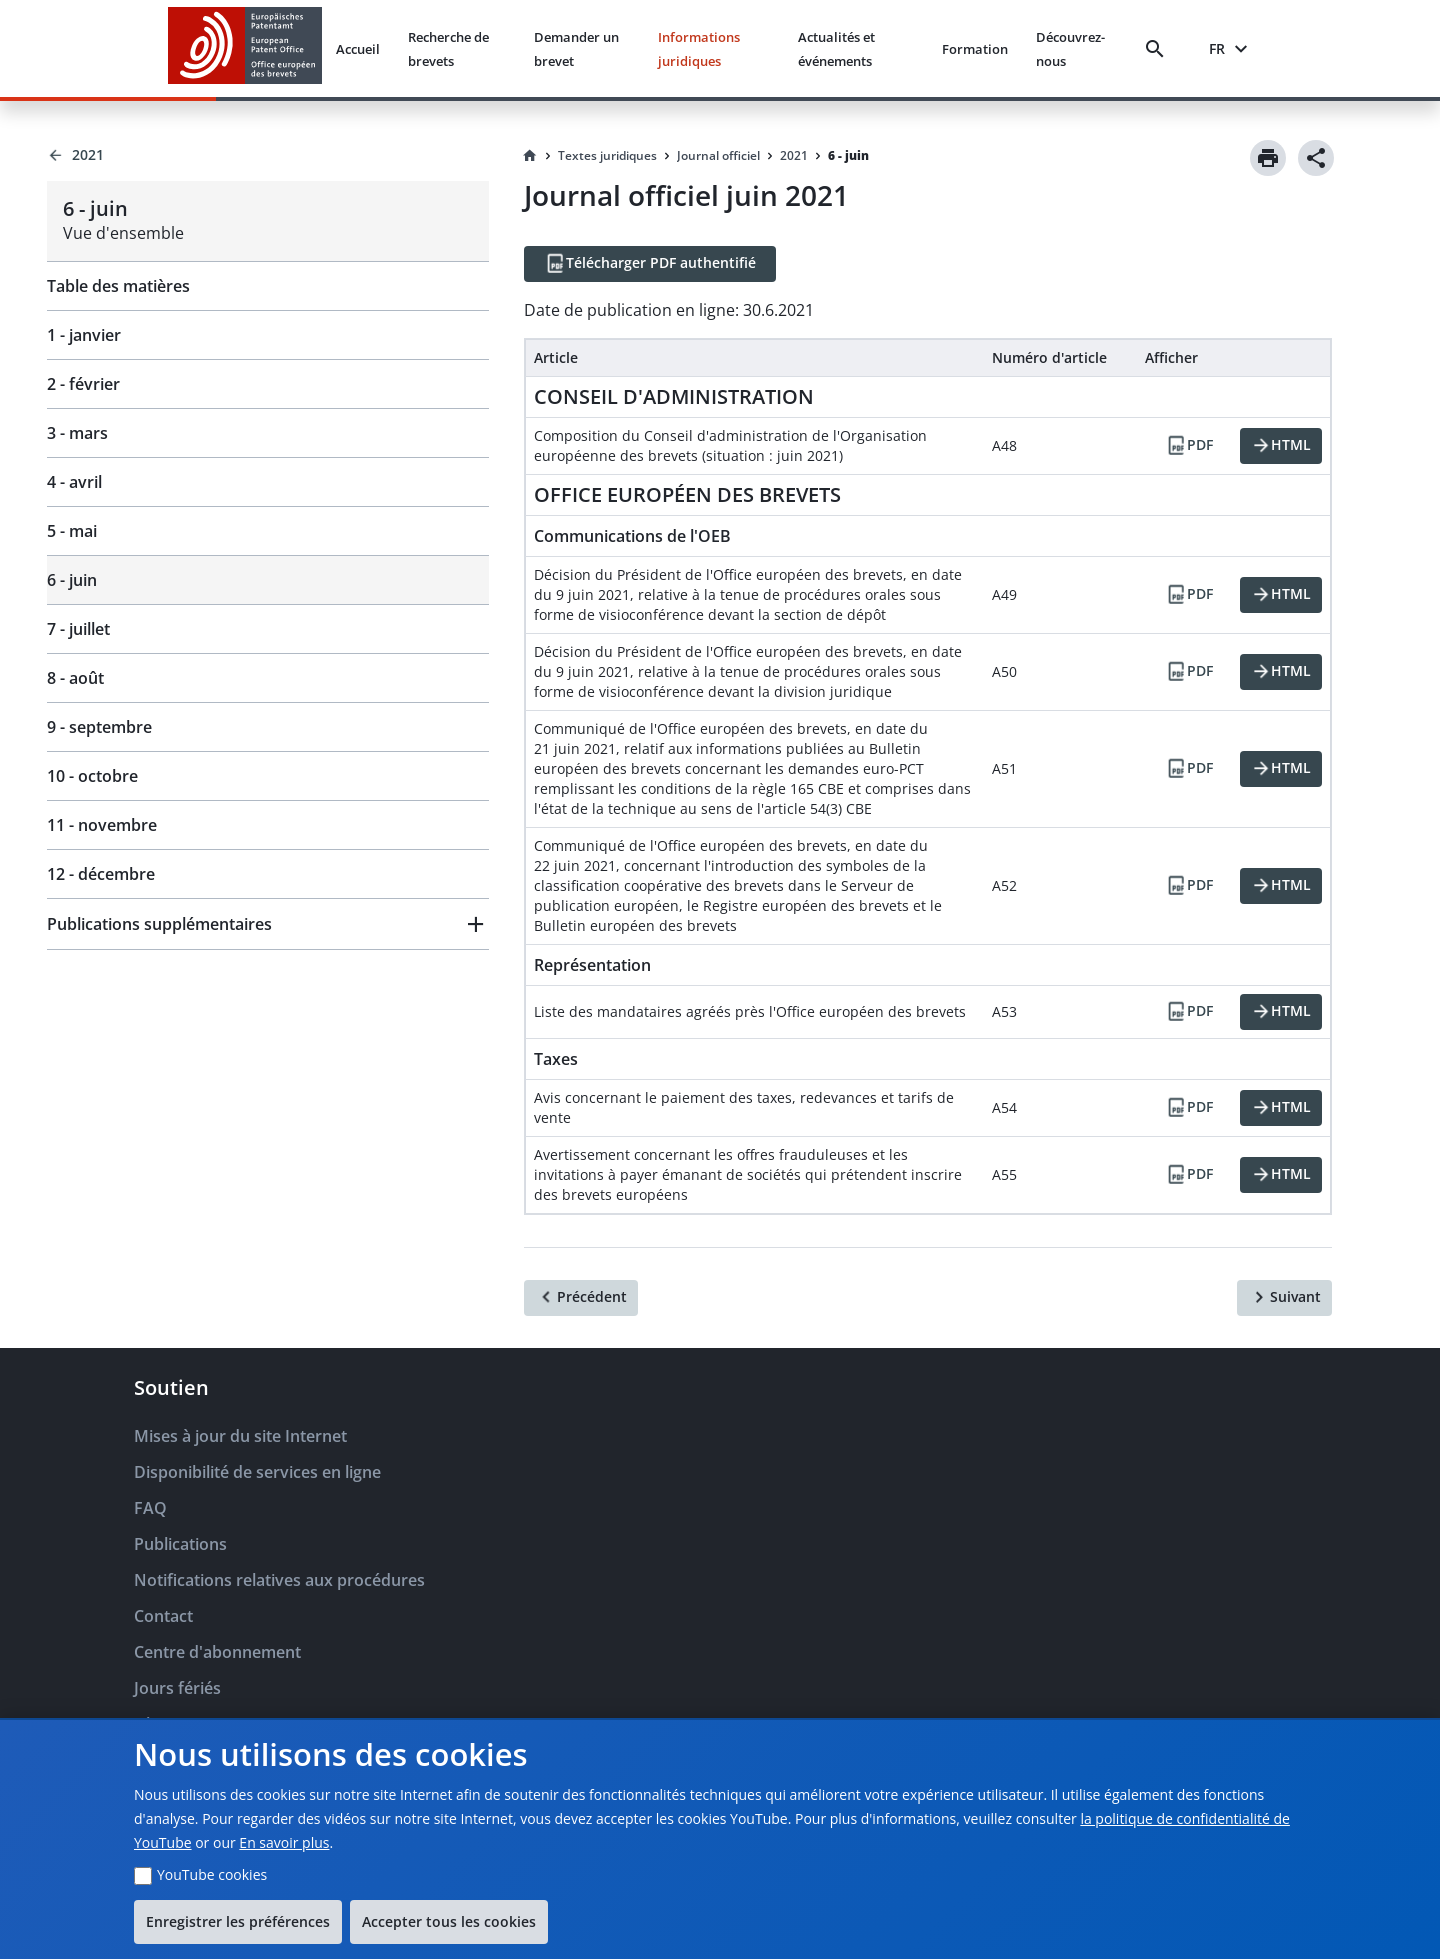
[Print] (1268, 158)
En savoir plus (284, 1842)
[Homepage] (530, 156)
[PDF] (1189, 446)
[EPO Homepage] (245, 48)
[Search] (1159, 49)
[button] (268, 924)
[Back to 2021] (268, 155)
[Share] (1316, 158)
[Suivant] (1284, 1298)
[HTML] (1281, 446)
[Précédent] (581, 1298)
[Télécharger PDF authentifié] (650, 264)
